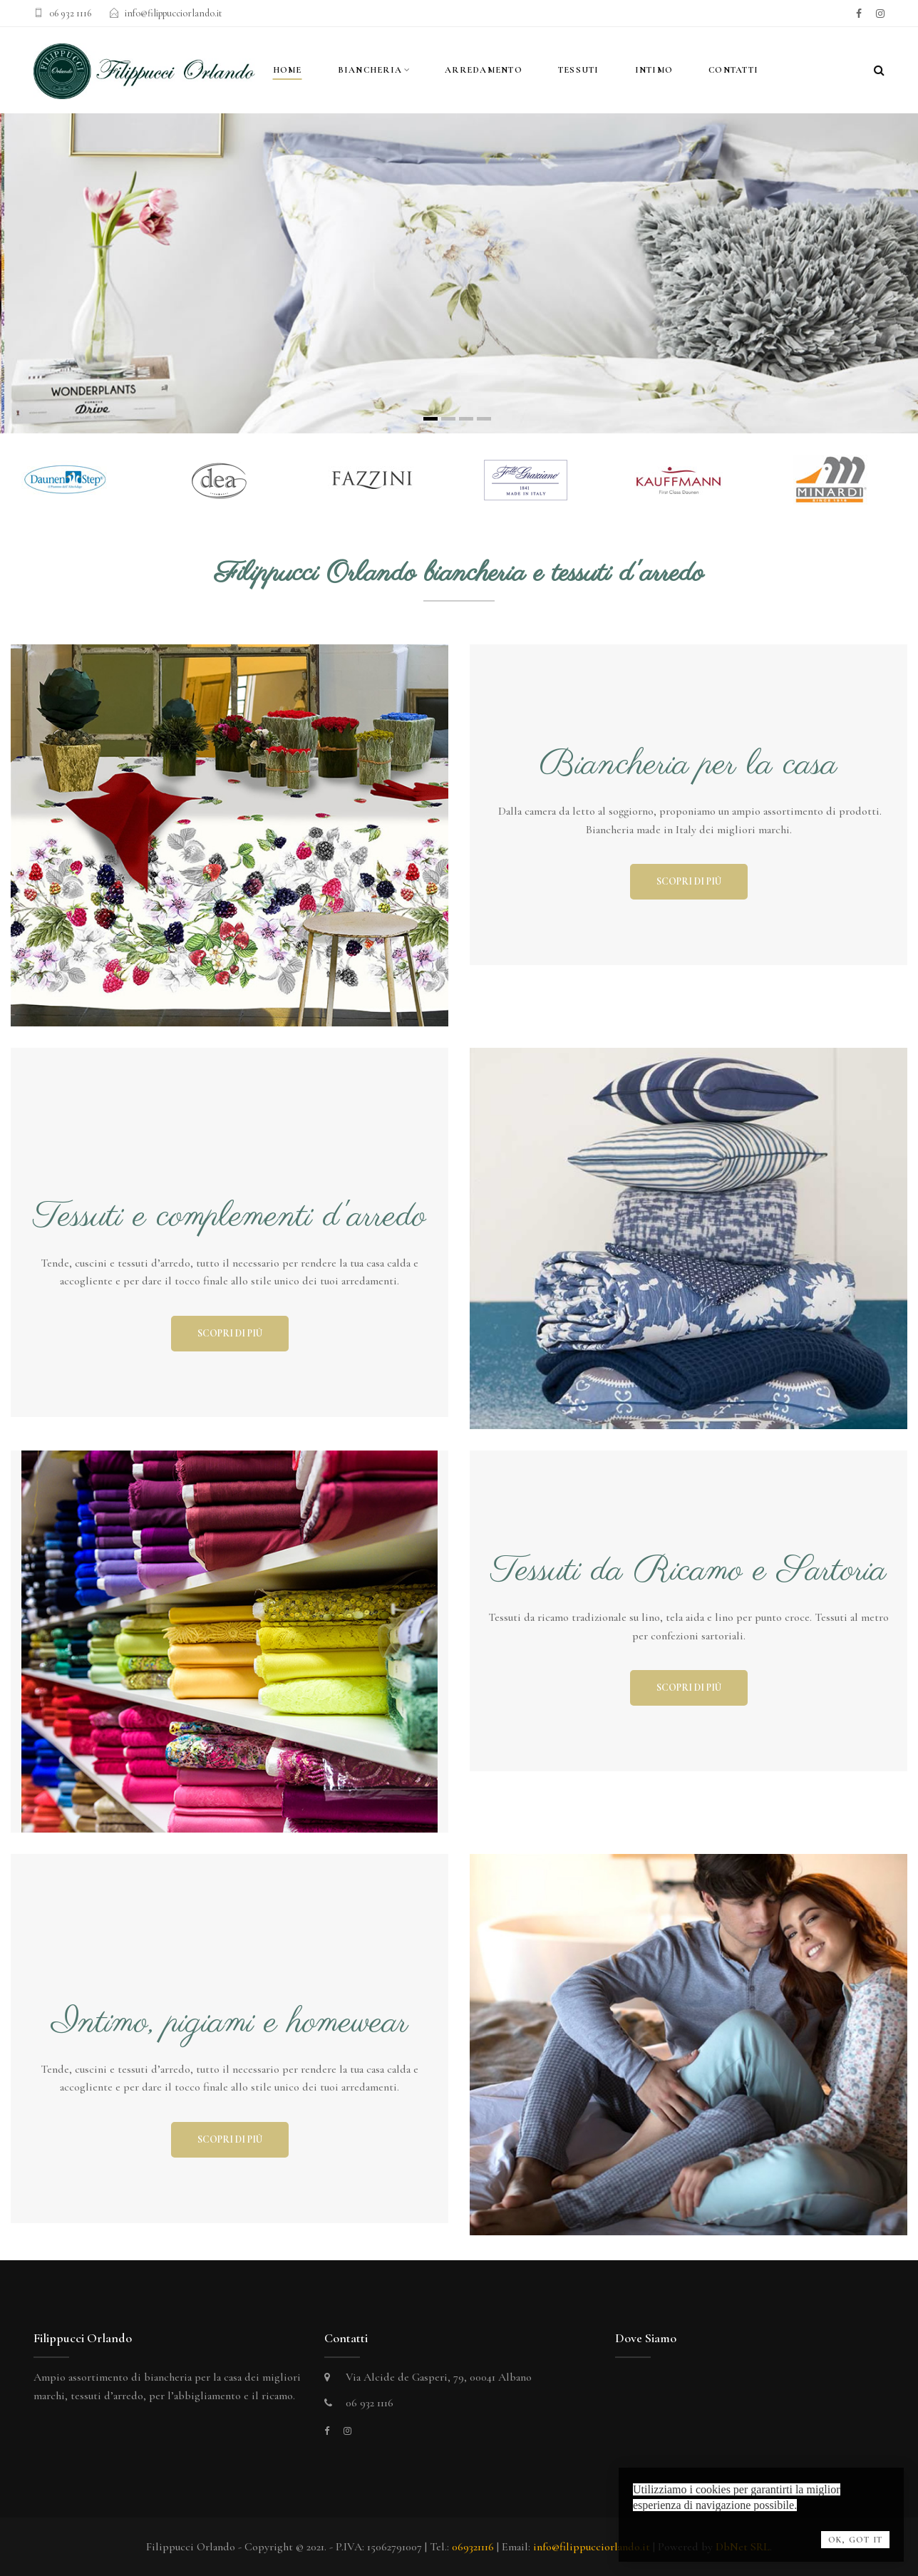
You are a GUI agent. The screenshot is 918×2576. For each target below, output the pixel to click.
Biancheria (370, 70)
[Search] (879, 70)
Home (287, 70)
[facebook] (859, 13)
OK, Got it (855, 2540)
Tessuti (578, 70)
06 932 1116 (70, 13)
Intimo (654, 70)
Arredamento (483, 70)
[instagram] (880, 13)
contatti (733, 70)
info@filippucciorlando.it (173, 13)
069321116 (473, 2547)
